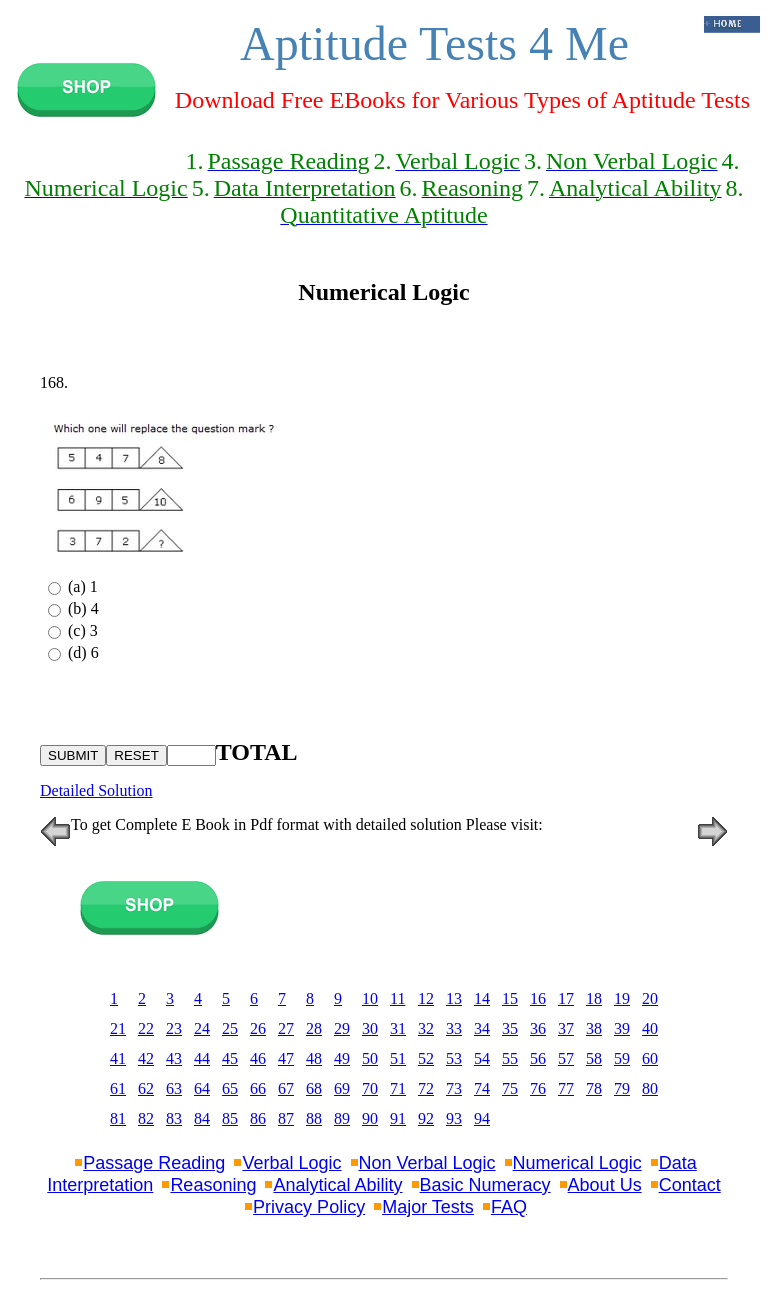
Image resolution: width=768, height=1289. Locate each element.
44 (202, 1058)
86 (258, 1118)
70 (370, 1088)
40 (650, 1028)
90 (370, 1118)
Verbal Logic (291, 1163)
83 (174, 1118)
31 (398, 1028)
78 (594, 1088)
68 (314, 1088)
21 (118, 1028)
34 (482, 1028)
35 (510, 1028)
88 (314, 1118)
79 (622, 1088)
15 (510, 998)
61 (118, 1088)
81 (118, 1118)
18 (594, 998)
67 (286, 1088)
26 (258, 1028)
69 (342, 1088)
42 (146, 1058)
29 (342, 1028)
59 (622, 1058)
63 (174, 1088)
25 (230, 1028)
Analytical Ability (337, 1185)
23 (174, 1028)
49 (342, 1058)
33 (454, 1028)
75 (510, 1088)
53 (454, 1058)
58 (594, 1058)
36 (538, 1028)
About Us (605, 1185)
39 (622, 1028)
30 (370, 1028)
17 (566, 998)
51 (398, 1058)
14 (482, 998)
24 (202, 1028)
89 (342, 1118)
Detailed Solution (96, 790)
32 (426, 1028)
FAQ (509, 1207)
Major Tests (428, 1207)
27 (286, 1028)
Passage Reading (154, 1163)
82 (146, 1118)
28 (314, 1028)
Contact (690, 1185)
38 (594, 1028)
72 (426, 1088)
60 (650, 1058)
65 (230, 1088)
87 (286, 1118)
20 (650, 998)
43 (174, 1058)
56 (538, 1058)
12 (426, 998)
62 (146, 1088)
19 (622, 998)
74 (482, 1088)
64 (202, 1088)
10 (370, 998)
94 (482, 1118)
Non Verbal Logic (427, 1163)
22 (146, 1028)
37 (566, 1028)
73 (454, 1088)
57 (566, 1058)
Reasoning (213, 1185)
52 (426, 1058)
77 (566, 1088)
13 (454, 998)
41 (118, 1058)
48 (314, 1058)
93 (454, 1118)
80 (650, 1088)
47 (286, 1058)
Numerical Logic (577, 1163)
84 (202, 1118)
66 (258, 1088)
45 (230, 1058)
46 (258, 1058)
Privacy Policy (309, 1207)
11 (397, 998)
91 (398, 1118)
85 (230, 1118)
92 (426, 1118)
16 (538, 998)
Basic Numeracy (485, 1185)
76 (538, 1088)
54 (482, 1058)
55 (510, 1058)
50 (370, 1058)
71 (398, 1088)
